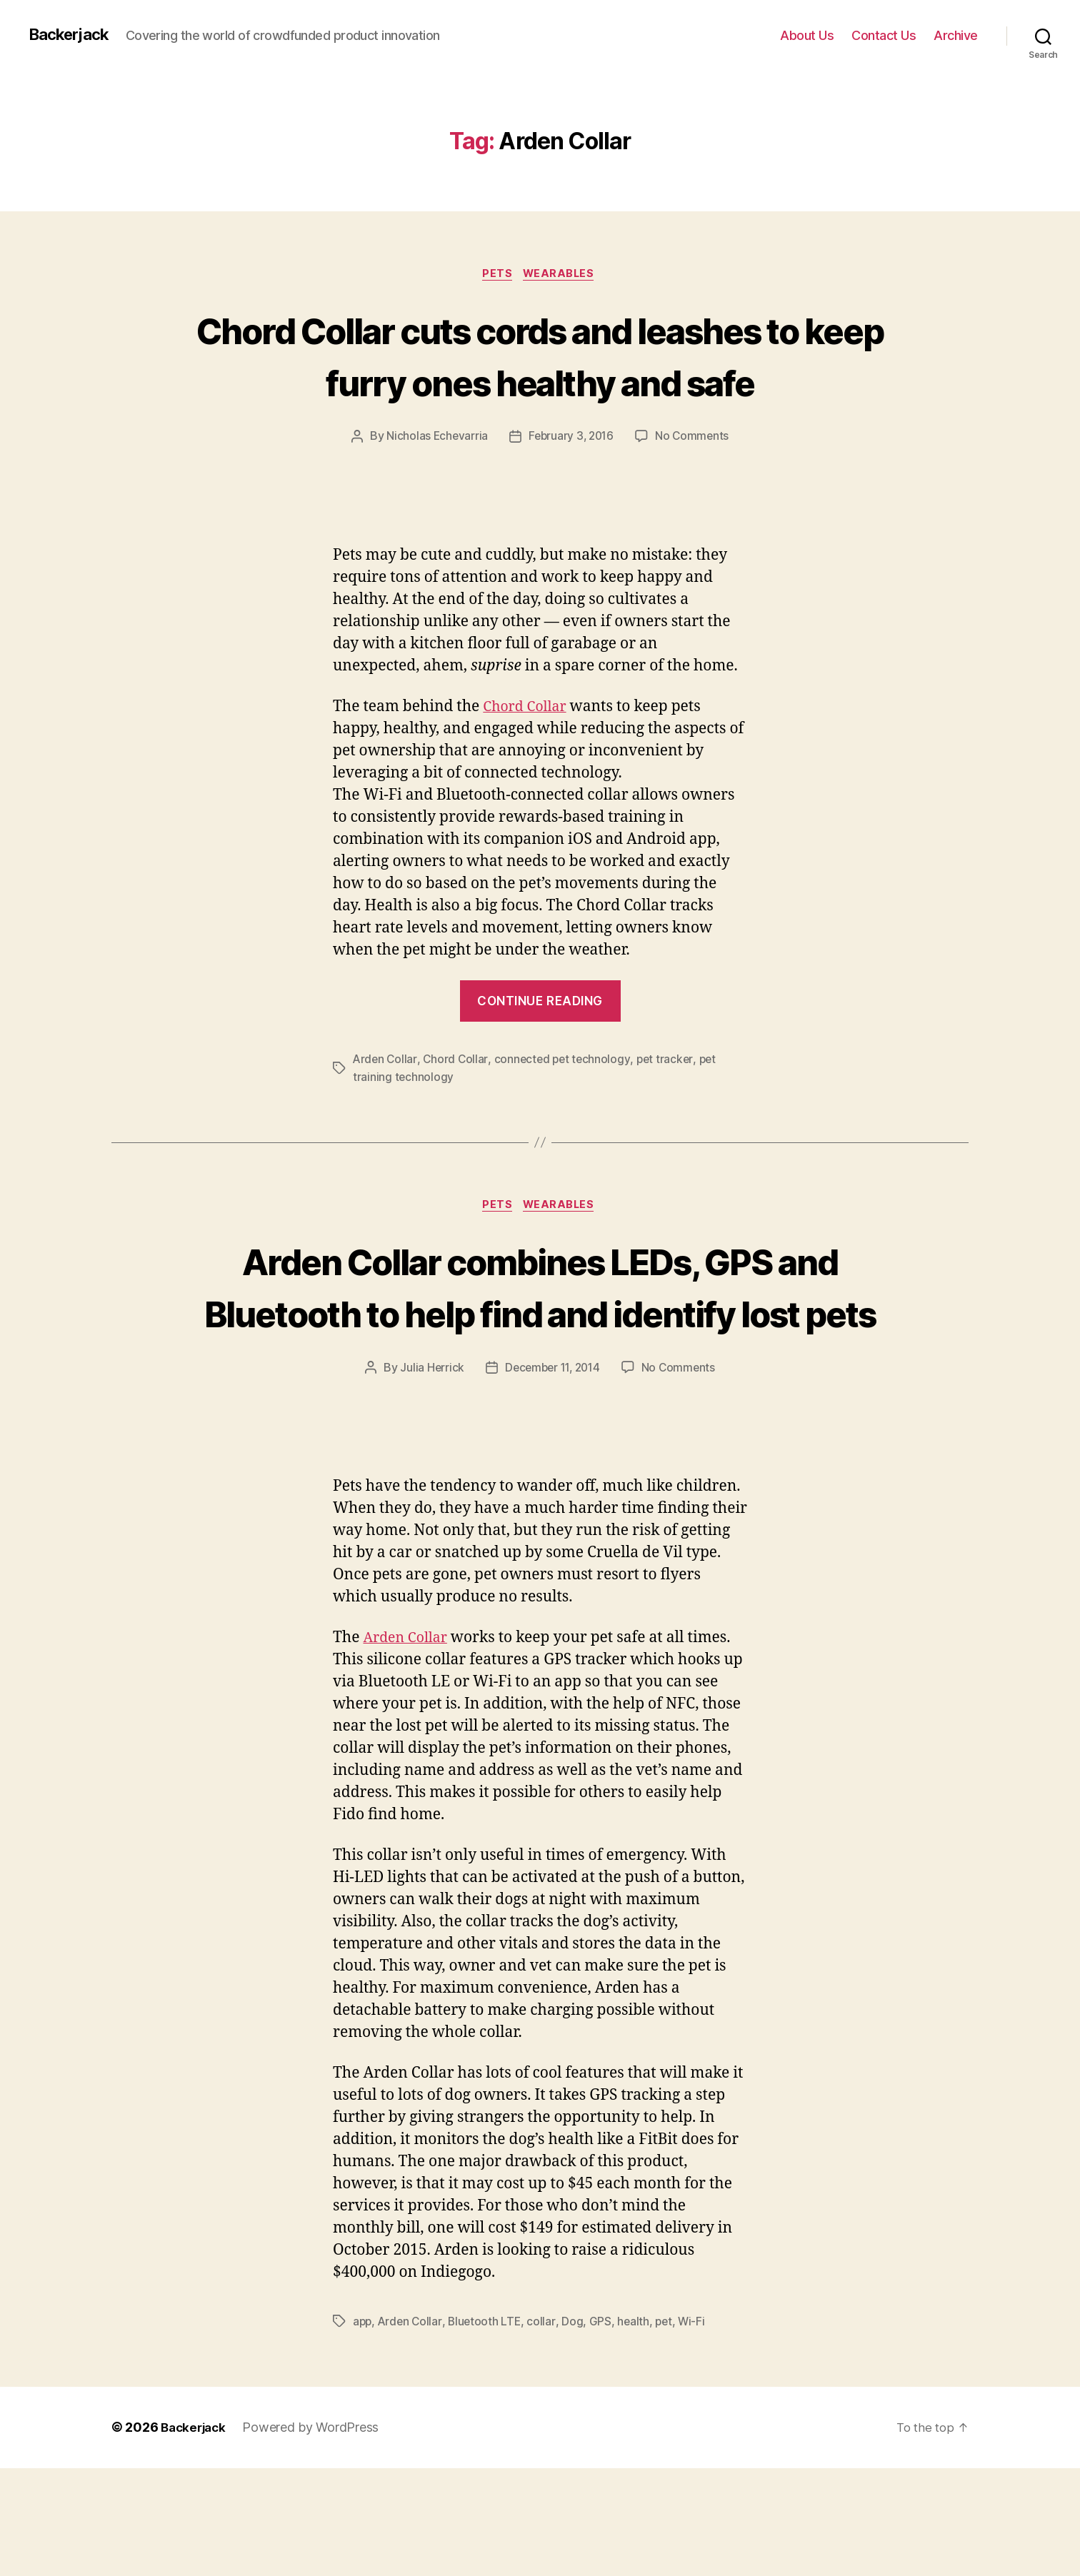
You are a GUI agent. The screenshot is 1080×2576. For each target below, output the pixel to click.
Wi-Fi (697, 2429)
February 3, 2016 (571, 490)
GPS (603, 2429)
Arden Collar (386, 1114)
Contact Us (883, 35)
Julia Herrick (428, 1476)
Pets (496, 274)
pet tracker (670, 1114)
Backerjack (72, 35)
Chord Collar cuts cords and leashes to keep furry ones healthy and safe (539, 381)
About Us (807, 35)
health (637, 2429)
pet (668, 2429)
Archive (956, 35)
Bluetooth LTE (488, 2429)
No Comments (694, 490)
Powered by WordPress (315, 2535)
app (363, 2429)
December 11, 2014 (552, 1476)
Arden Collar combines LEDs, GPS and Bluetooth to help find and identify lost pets (540, 1367)
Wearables (562, 274)
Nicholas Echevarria (434, 490)
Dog (575, 2429)
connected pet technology (565, 1114)
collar (545, 2429)
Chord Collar (528, 760)
